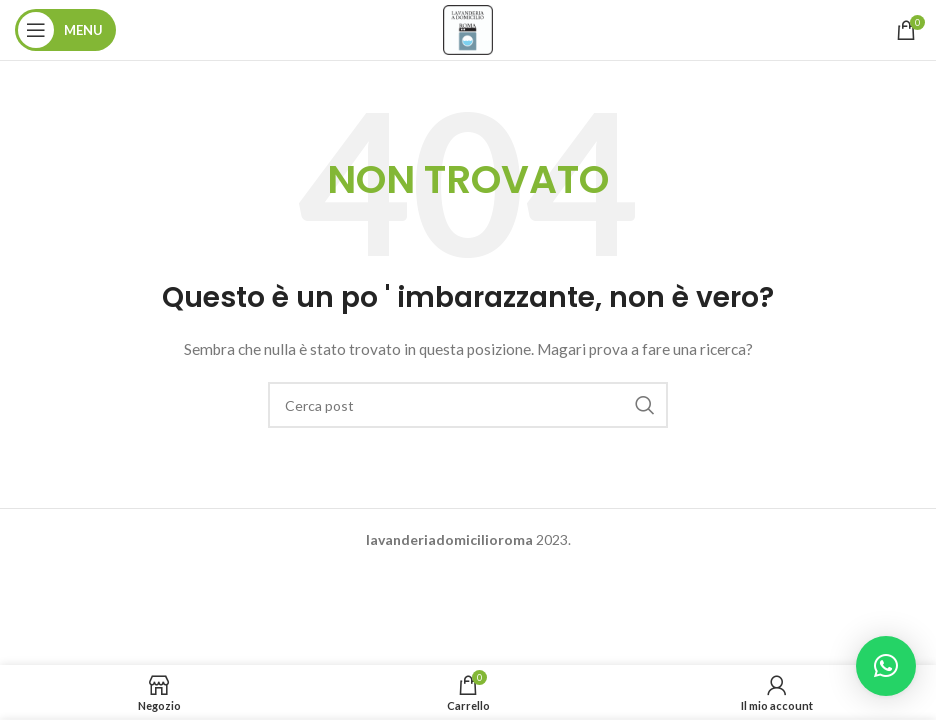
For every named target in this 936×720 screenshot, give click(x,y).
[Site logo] (468, 28)
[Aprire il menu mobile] (65, 30)
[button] (886, 666)
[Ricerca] (468, 405)
